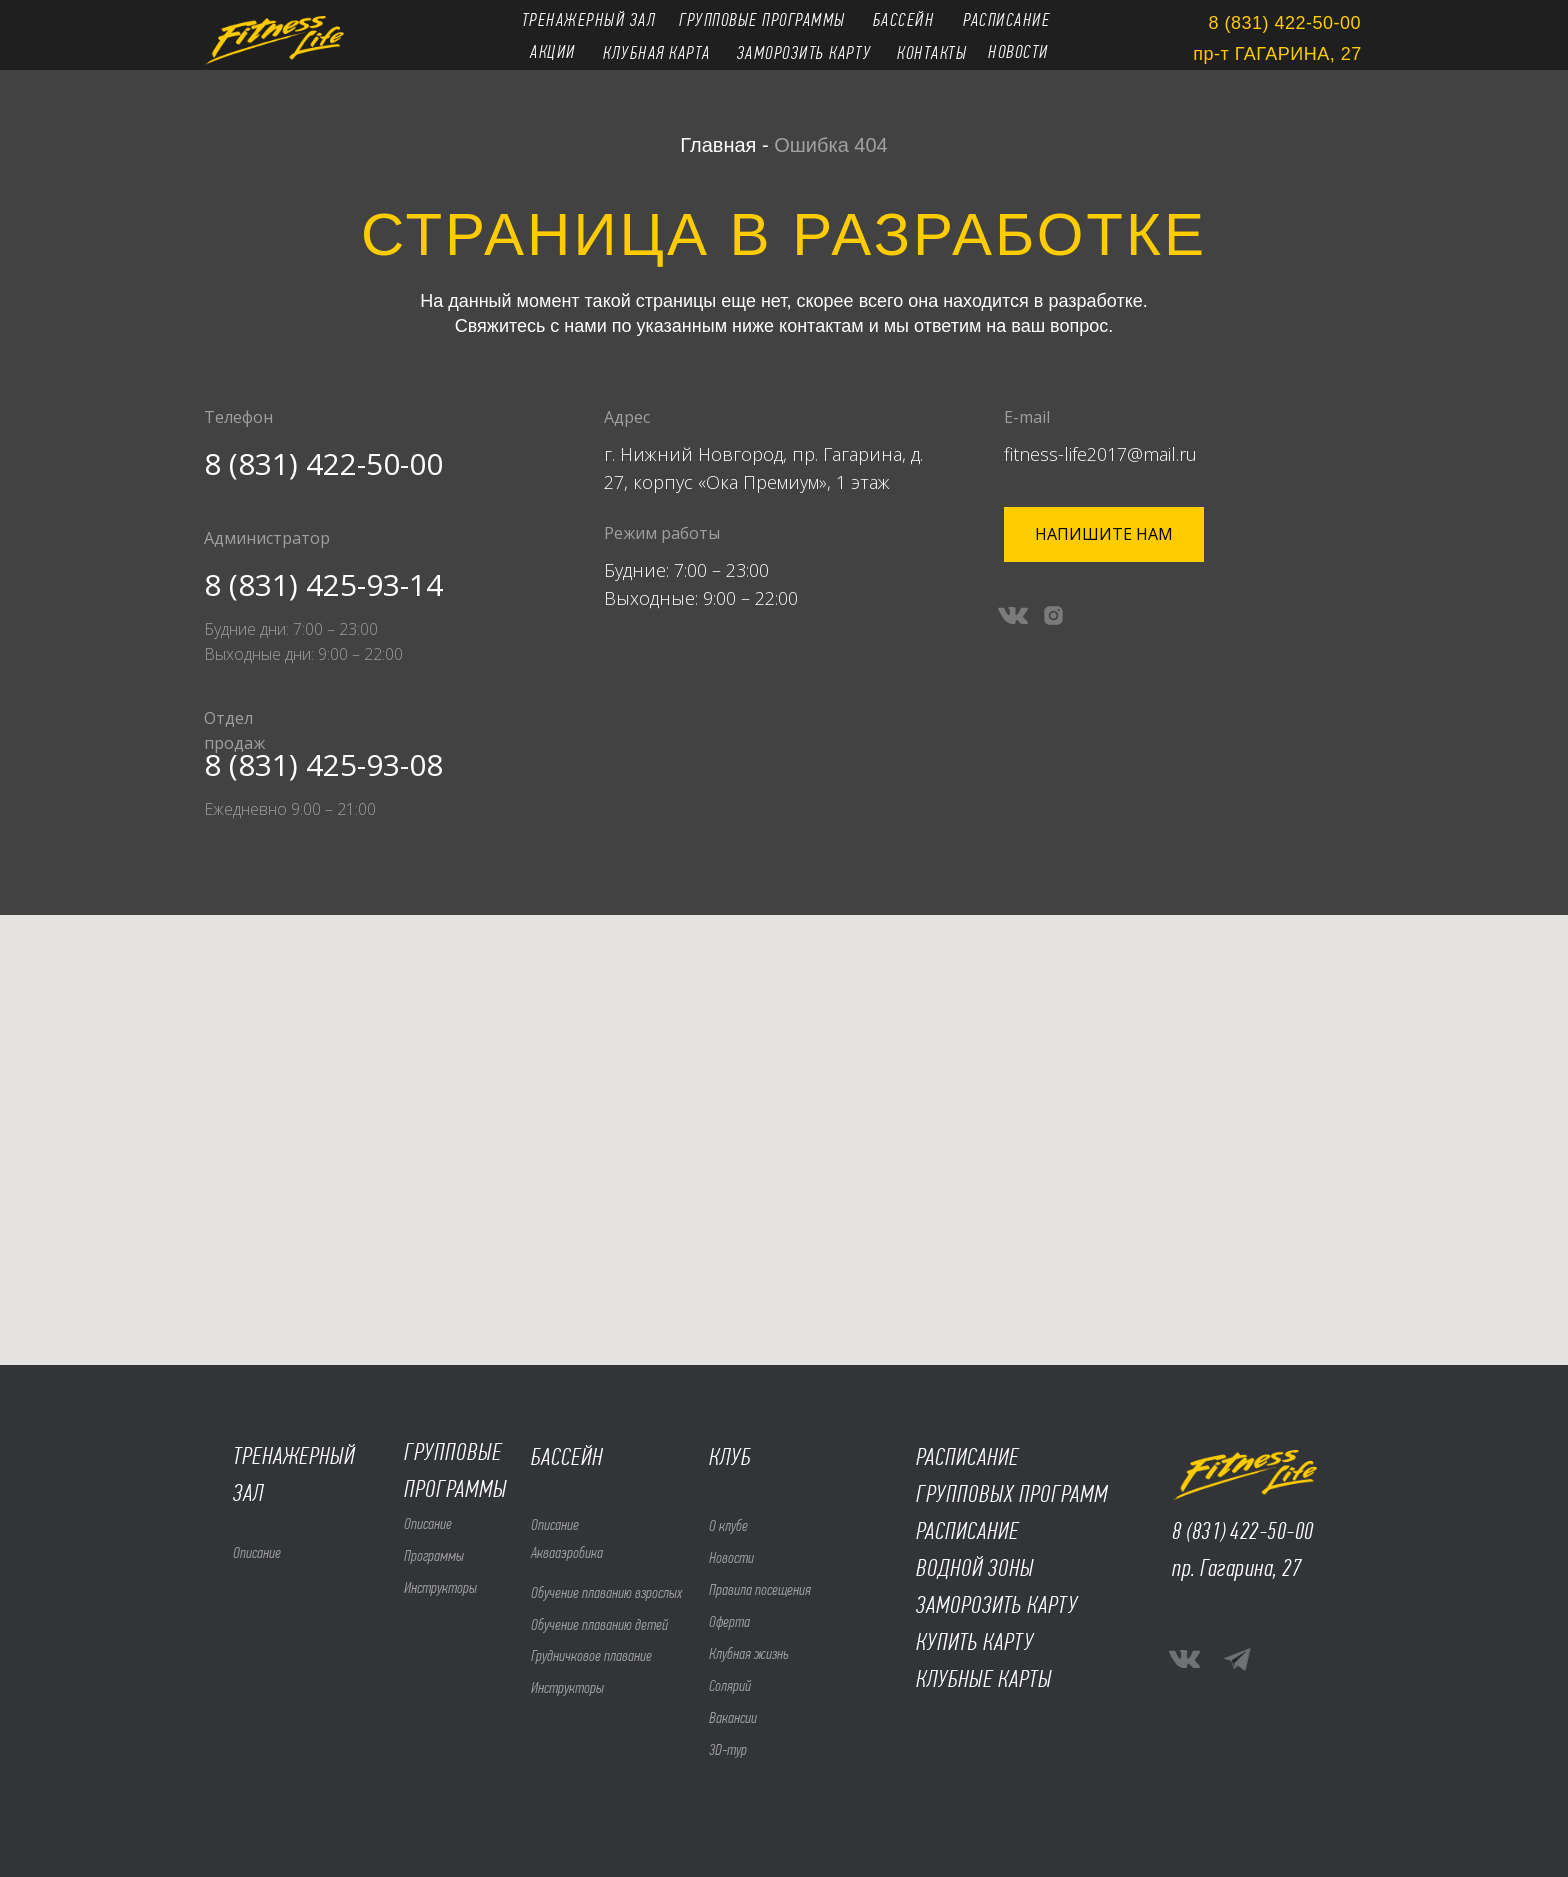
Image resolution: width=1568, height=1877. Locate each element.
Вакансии (733, 1717)
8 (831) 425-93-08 (323, 764)
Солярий (730, 1685)
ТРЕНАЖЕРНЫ (288, 1456)
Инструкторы (440, 1587)
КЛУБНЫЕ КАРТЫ (984, 1679)
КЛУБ (730, 1457)
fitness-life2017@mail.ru (1100, 454)
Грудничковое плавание (591, 1655)
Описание (428, 1523)
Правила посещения (760, 1589)
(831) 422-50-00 (1250, 1531)
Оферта (729, 1621)
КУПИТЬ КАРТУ (975, 1642)
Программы (434, 1555)
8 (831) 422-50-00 (323, 463)
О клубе (728, 1525)
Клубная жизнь (749, 1653)
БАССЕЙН (567, 1457)
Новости (731, 1557)
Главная (718, 145)
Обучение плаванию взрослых (606, 1592)
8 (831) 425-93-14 (323, 584)
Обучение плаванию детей (599, 1624)
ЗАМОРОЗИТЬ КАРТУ (997, 1605)
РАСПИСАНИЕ (967, 1531)
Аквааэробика (567, 1552)
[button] (1104, 534)
